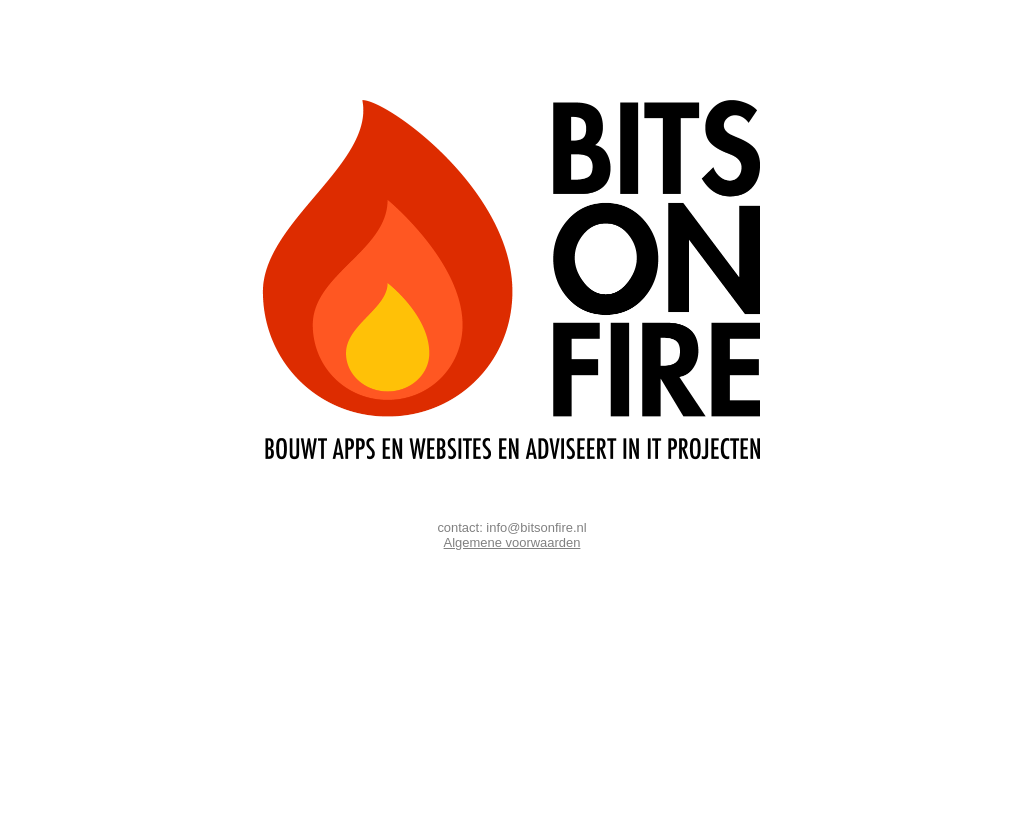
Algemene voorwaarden (512, 542)
